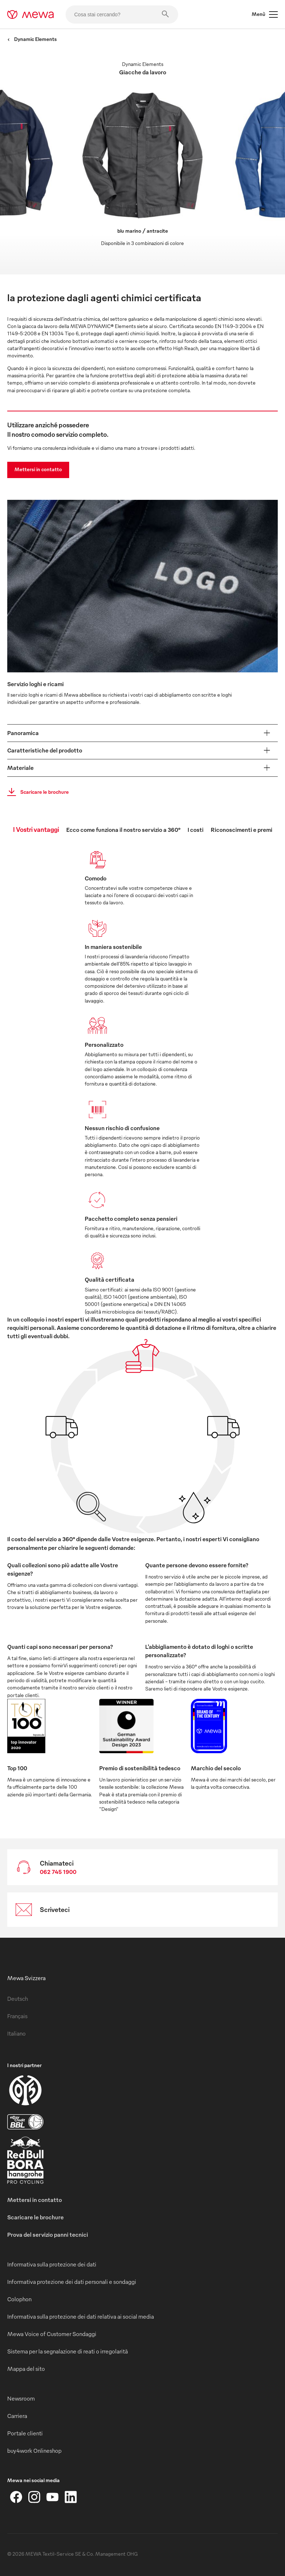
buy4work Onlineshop (34, 2450)
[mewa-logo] (30, 14)
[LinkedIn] (71, 2497)
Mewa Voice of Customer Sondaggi (51, 2334)
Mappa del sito (26, 2368)
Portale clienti (25, 2433)
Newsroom (21, 2398)
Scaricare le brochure (36, 792)
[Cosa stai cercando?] (122, 14)
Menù (265, 14)
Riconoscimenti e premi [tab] (241, 829)
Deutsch (17, 1998)
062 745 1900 (58, 1871)
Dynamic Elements (32, 39)
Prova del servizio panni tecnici (47, 2234)
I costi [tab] (196, 829)
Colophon (19, 2299)
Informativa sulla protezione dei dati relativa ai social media (80, 2316)
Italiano (16, 2033)
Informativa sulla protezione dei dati (51, 2264)
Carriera (17, 2415)
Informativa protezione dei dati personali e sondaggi (71, 2281)
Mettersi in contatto (38, 469)
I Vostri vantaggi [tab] (36, 829)
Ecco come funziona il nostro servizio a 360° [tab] (123, 829)
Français (17, 2016)
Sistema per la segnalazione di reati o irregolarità (67, 2351)
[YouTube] (52, 2497)
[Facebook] (16, 2497)
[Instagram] (34, 2497)
